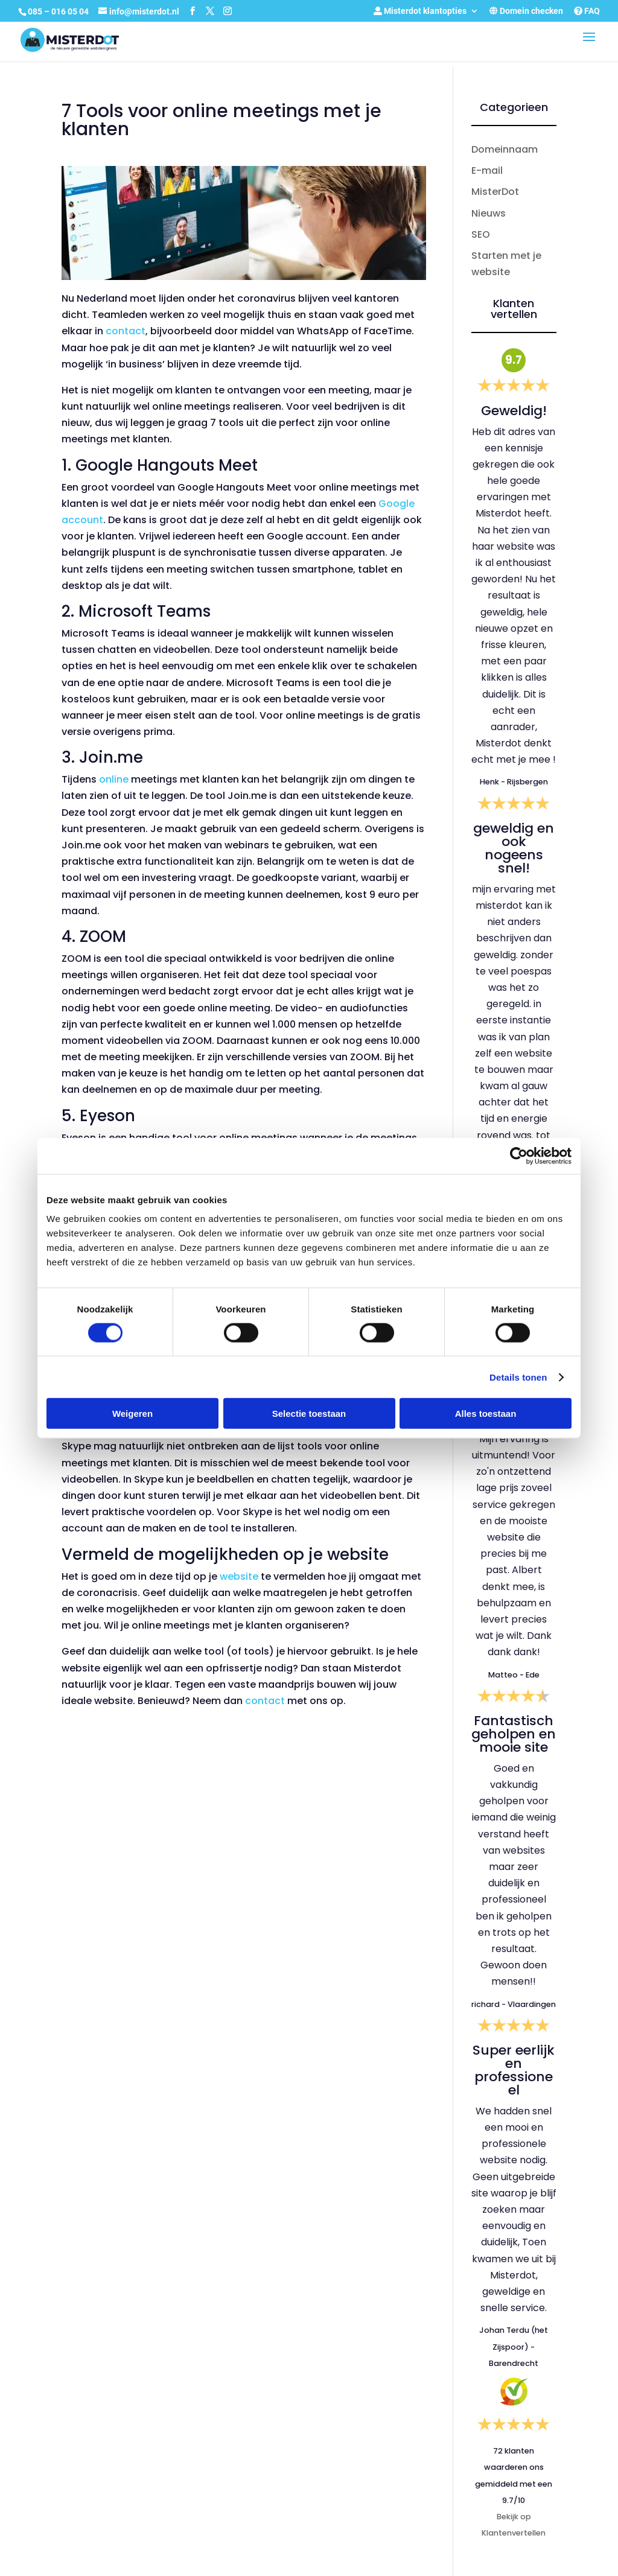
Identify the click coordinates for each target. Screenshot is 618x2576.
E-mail (487, 170)
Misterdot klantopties (420, 11)
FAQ (587, 11)
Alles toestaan (486, 1413)
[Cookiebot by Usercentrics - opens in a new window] (519, 1155)
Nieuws (488, 213)
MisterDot (495, 192)
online (114, 779)
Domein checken (526, 11)
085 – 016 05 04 (59, 11)
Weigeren (132, 1413)
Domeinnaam (504, 149)
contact (125, 331)
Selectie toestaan (309, 1413)
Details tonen (518, 1377)
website (239, 1576)
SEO (480, 234)
